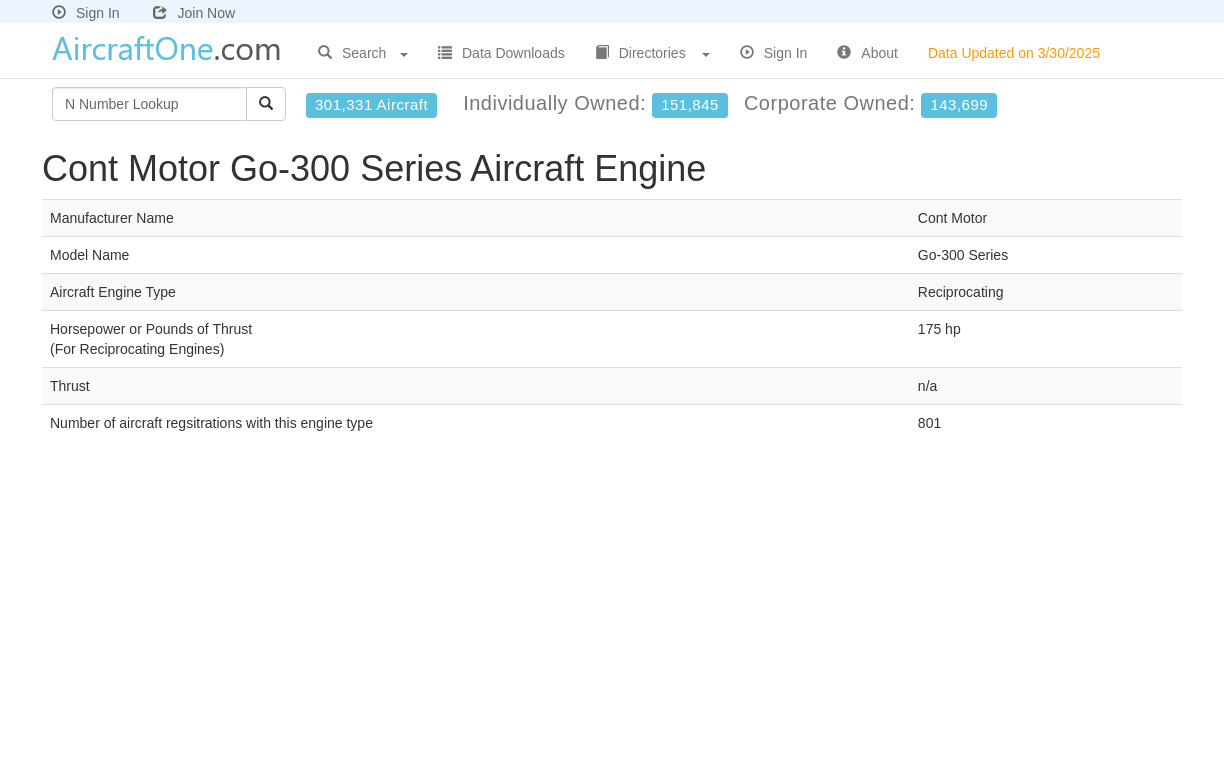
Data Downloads (501, 53)
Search (363, 53)
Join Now (194, 13)
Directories (652, 53)
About (867, 53)
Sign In (86, 13)
